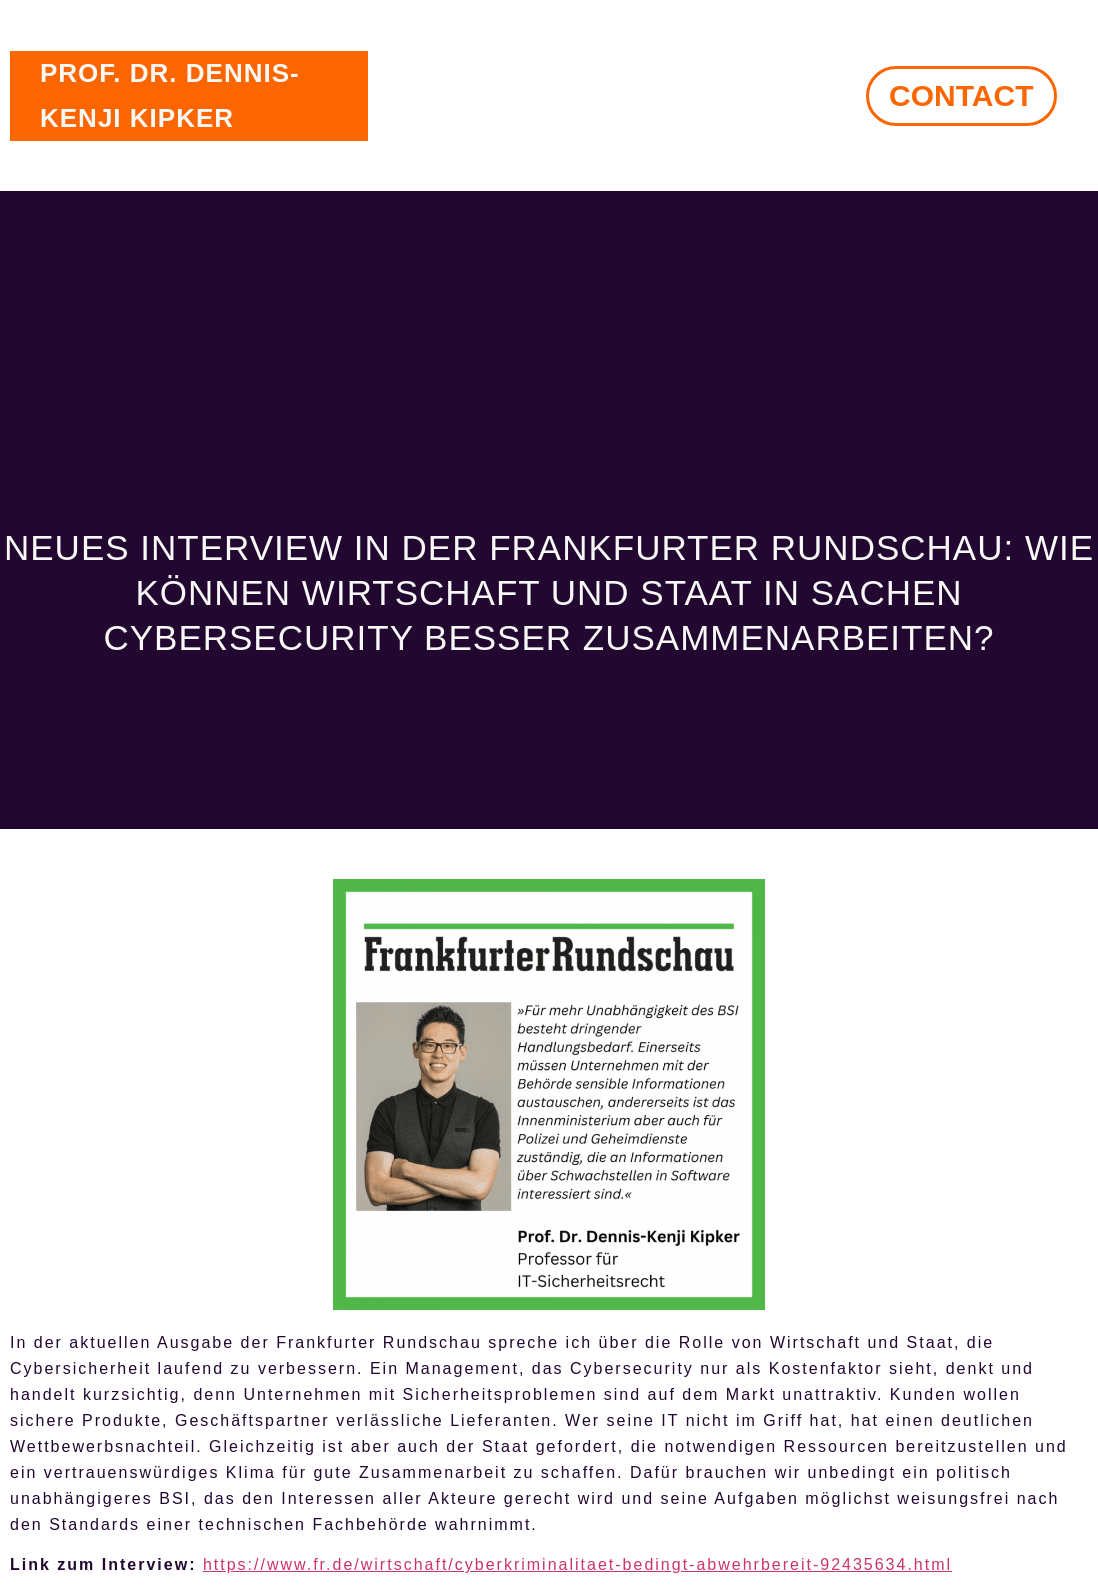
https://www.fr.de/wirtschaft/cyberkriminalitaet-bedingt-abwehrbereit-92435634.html (577, 1564)
